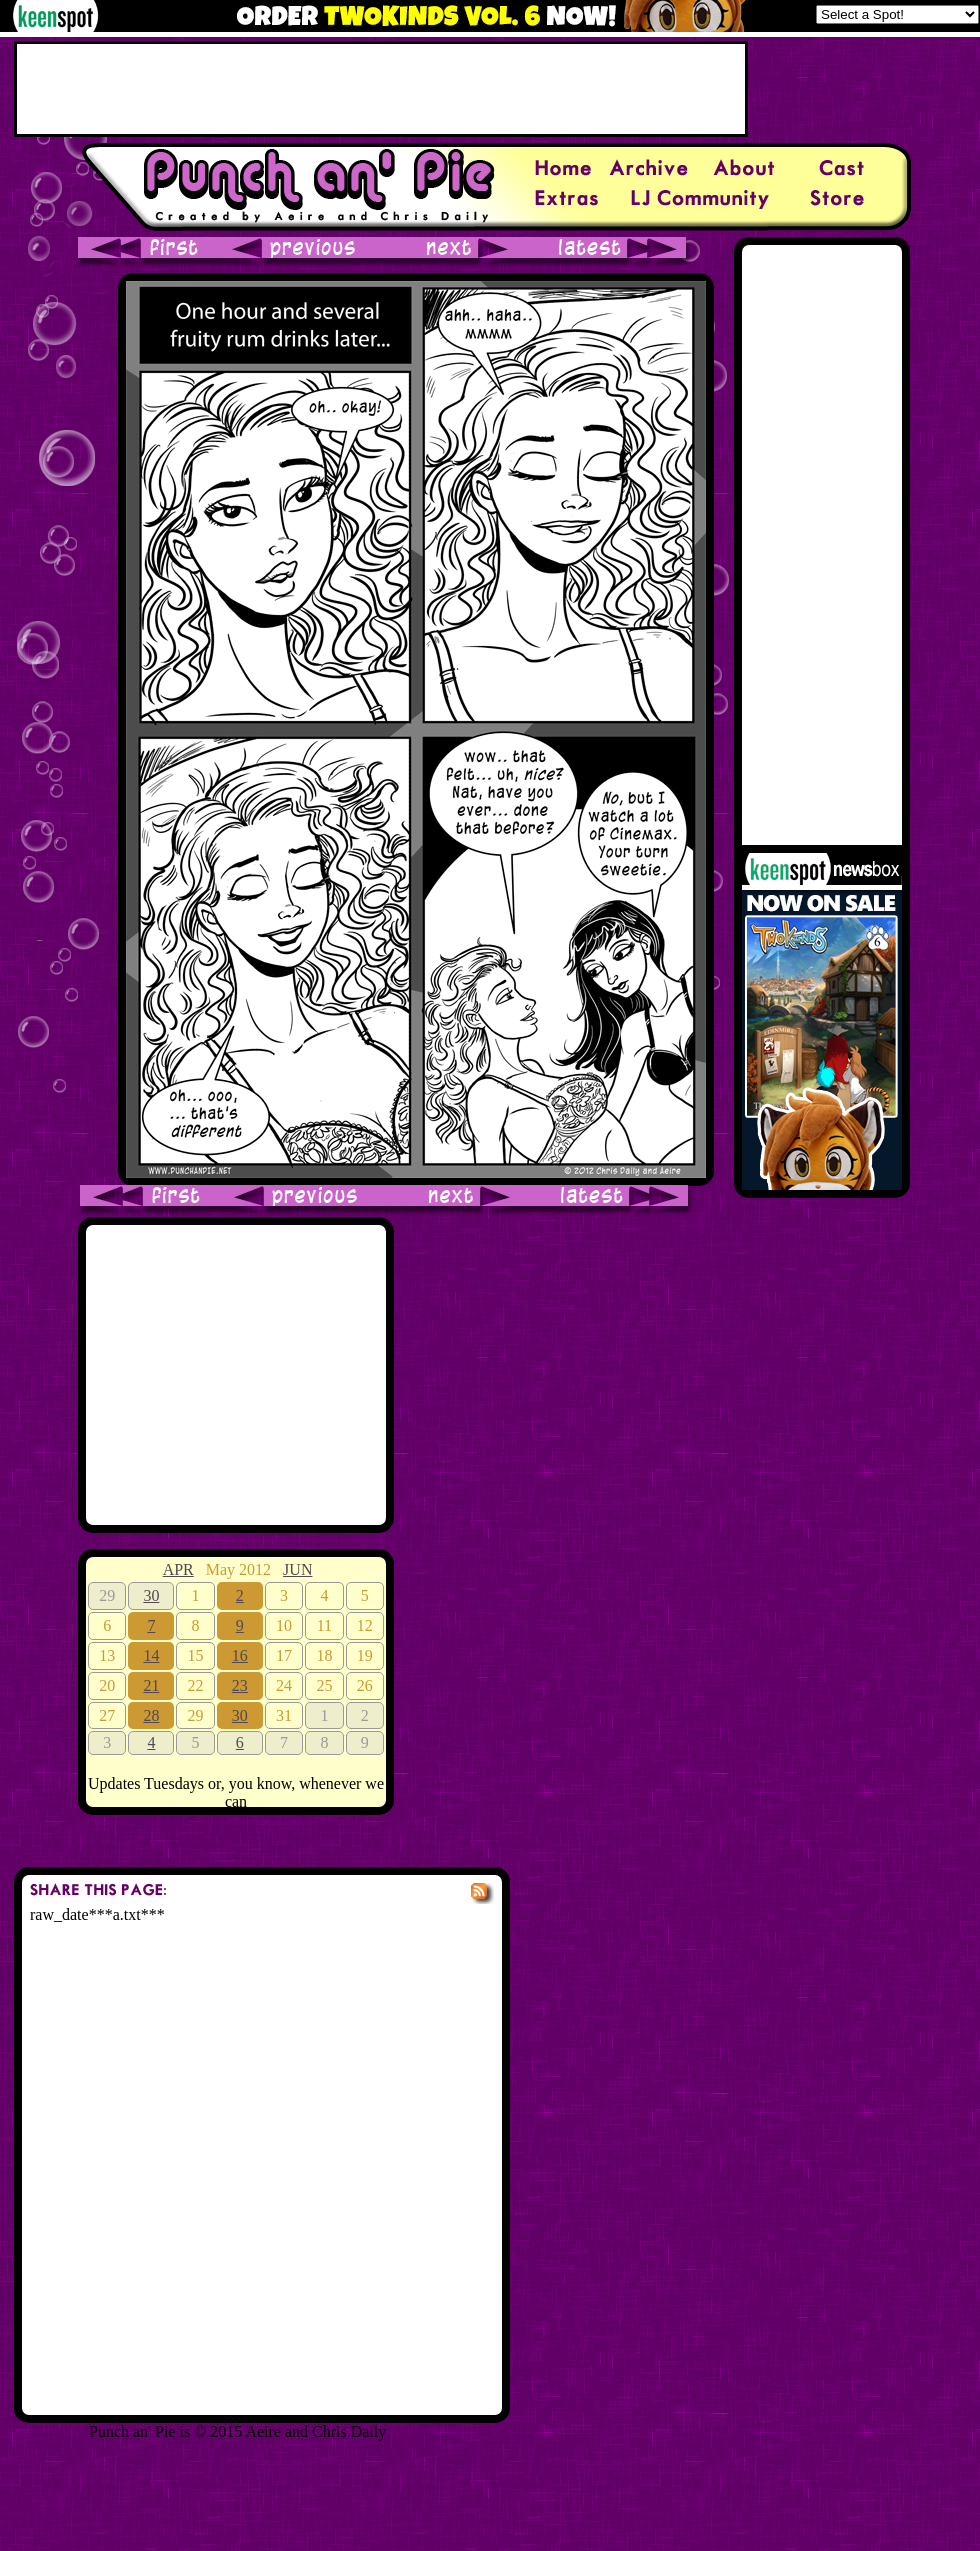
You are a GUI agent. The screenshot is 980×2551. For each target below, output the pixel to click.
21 (151, 1685)
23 (240, 1685)
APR (178, 1569)
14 (151, 1655)
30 (151, 1595)
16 (240, 1655)
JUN (297, 1569)
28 (151, 1715)
